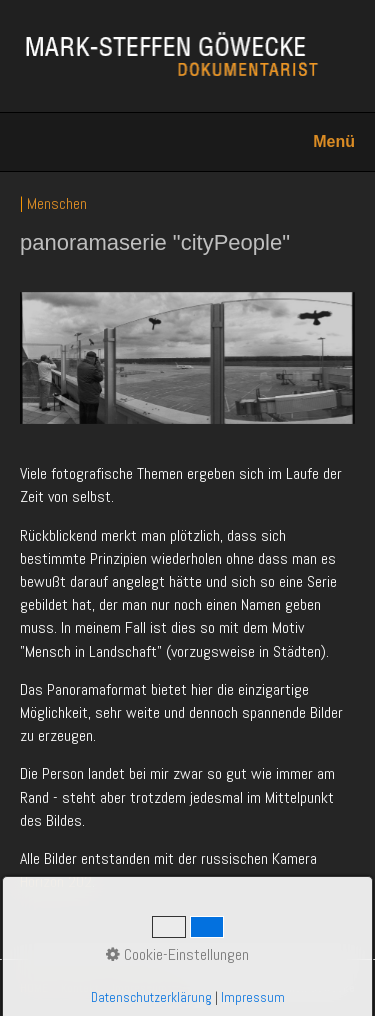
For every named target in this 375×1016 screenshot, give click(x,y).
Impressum (139, 988)
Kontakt (80, 988)
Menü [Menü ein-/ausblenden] (334, 141)
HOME (34, 988)
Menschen (57, 203)
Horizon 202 (56, 881)
